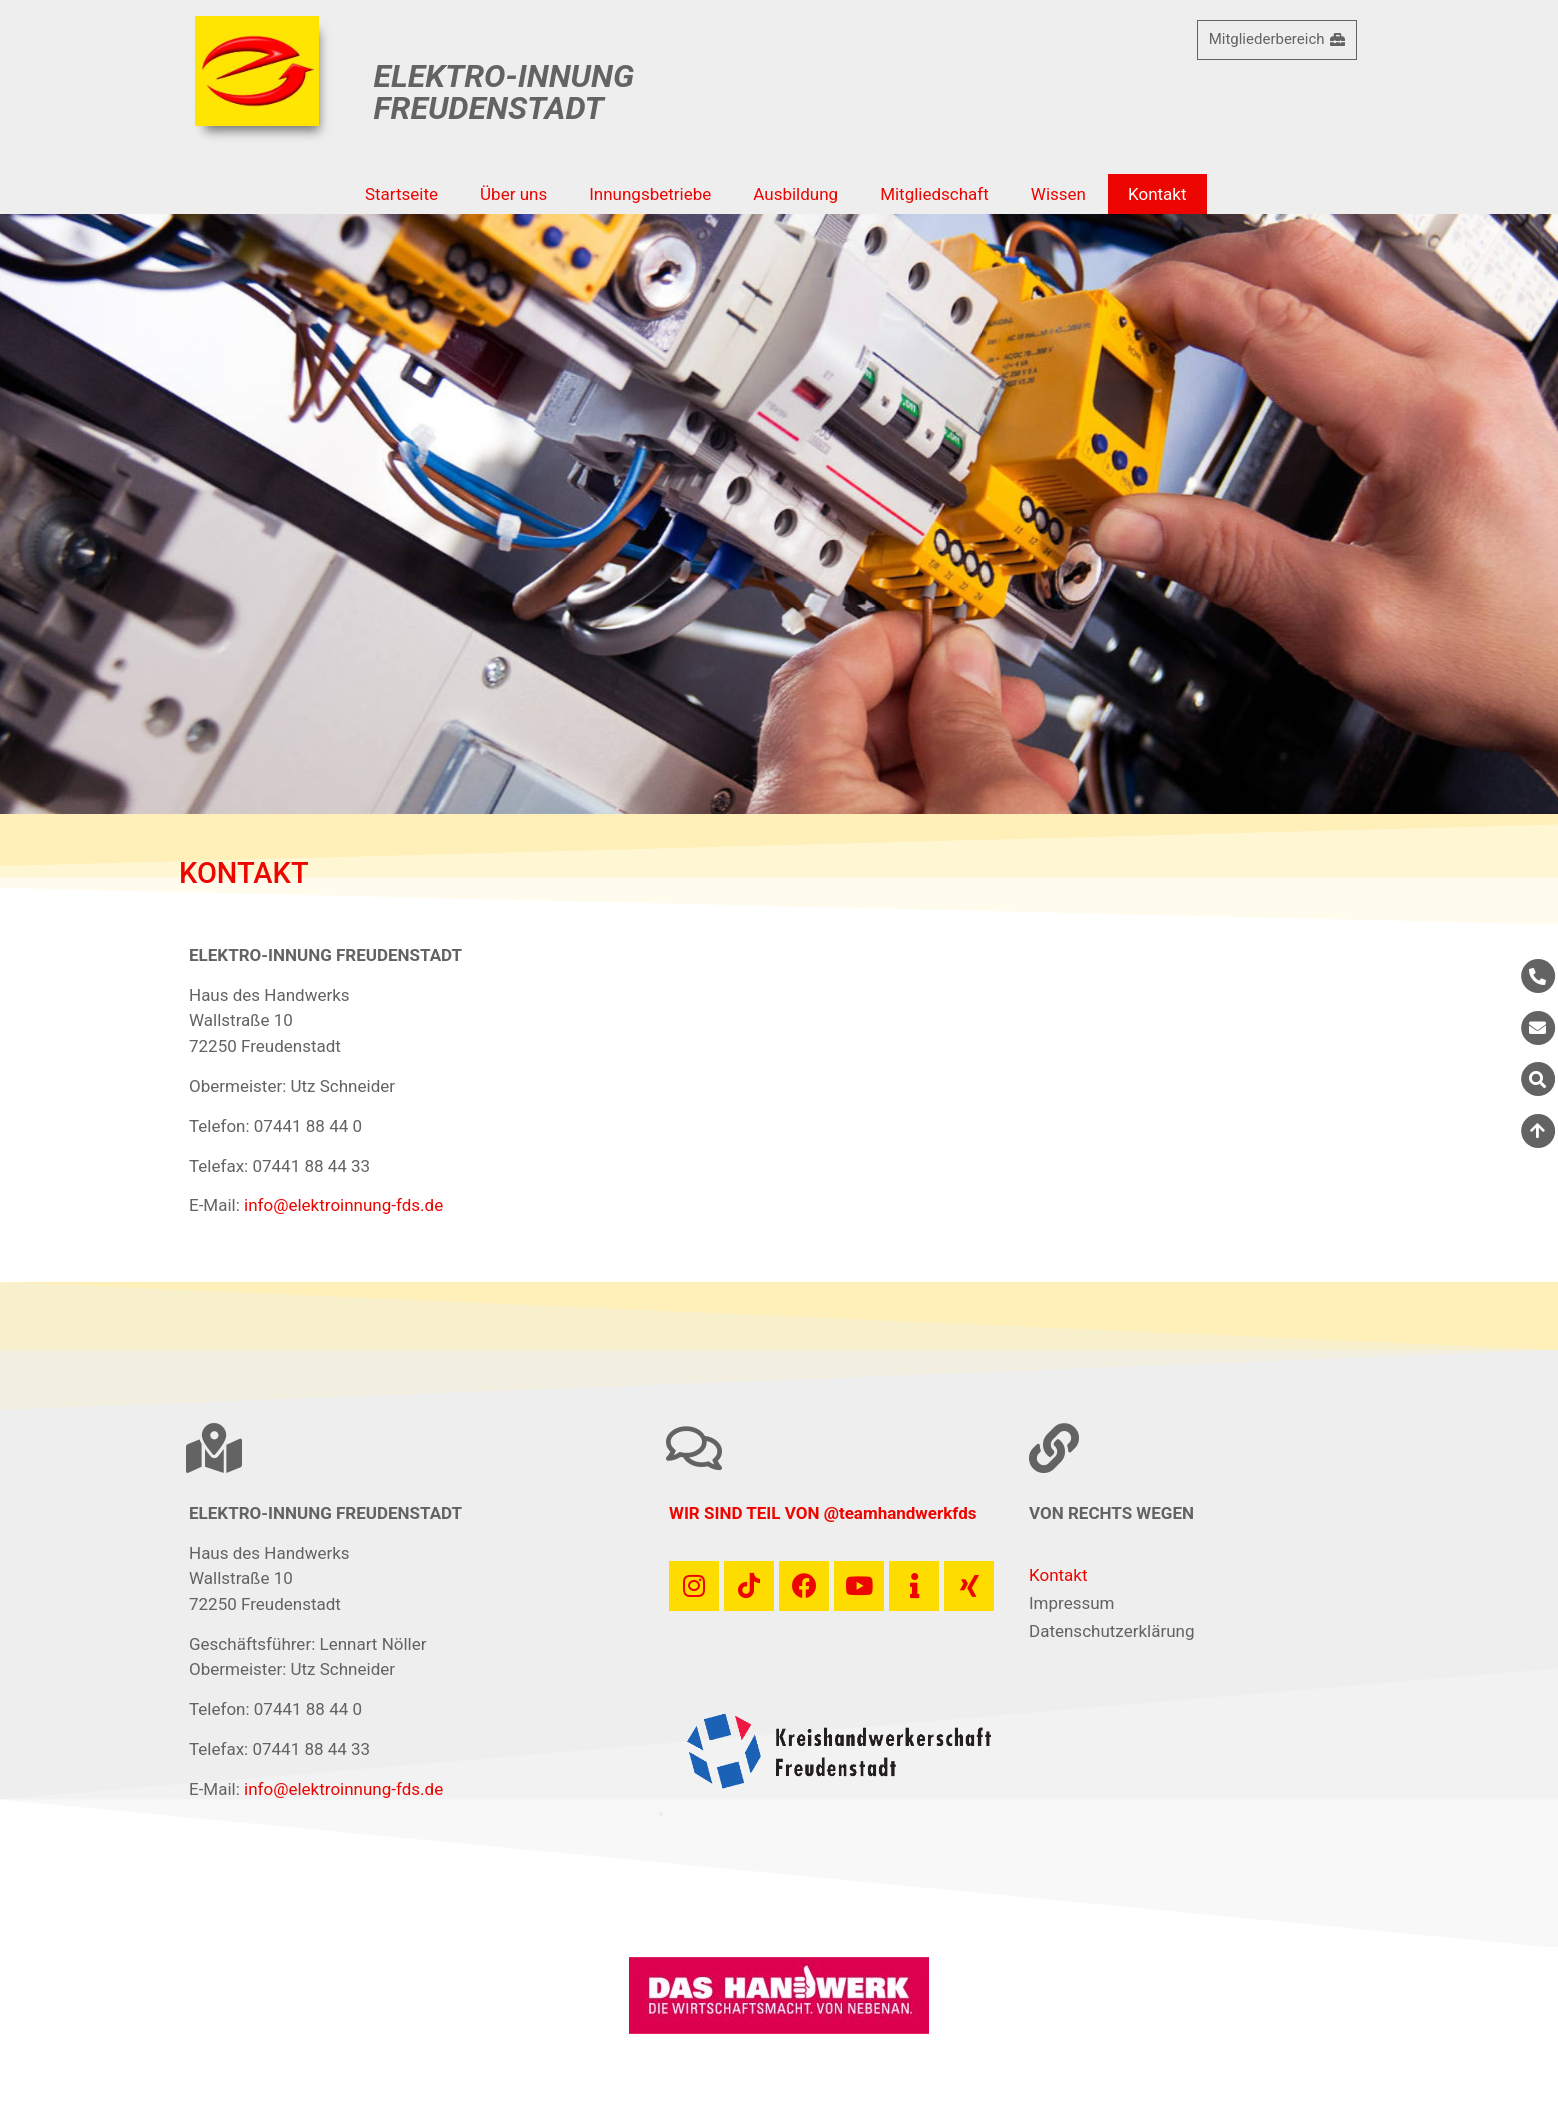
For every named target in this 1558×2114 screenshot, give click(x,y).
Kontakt (1157, 194)
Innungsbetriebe (650, 194)
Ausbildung (795, 194)
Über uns (513, 194)
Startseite (401, 194)
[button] (661, 1814)
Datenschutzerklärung (1111, 1631)
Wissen (1058, 194)
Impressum (1072, 1603)
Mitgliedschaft (934, 194)
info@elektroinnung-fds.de (343, 1205)
